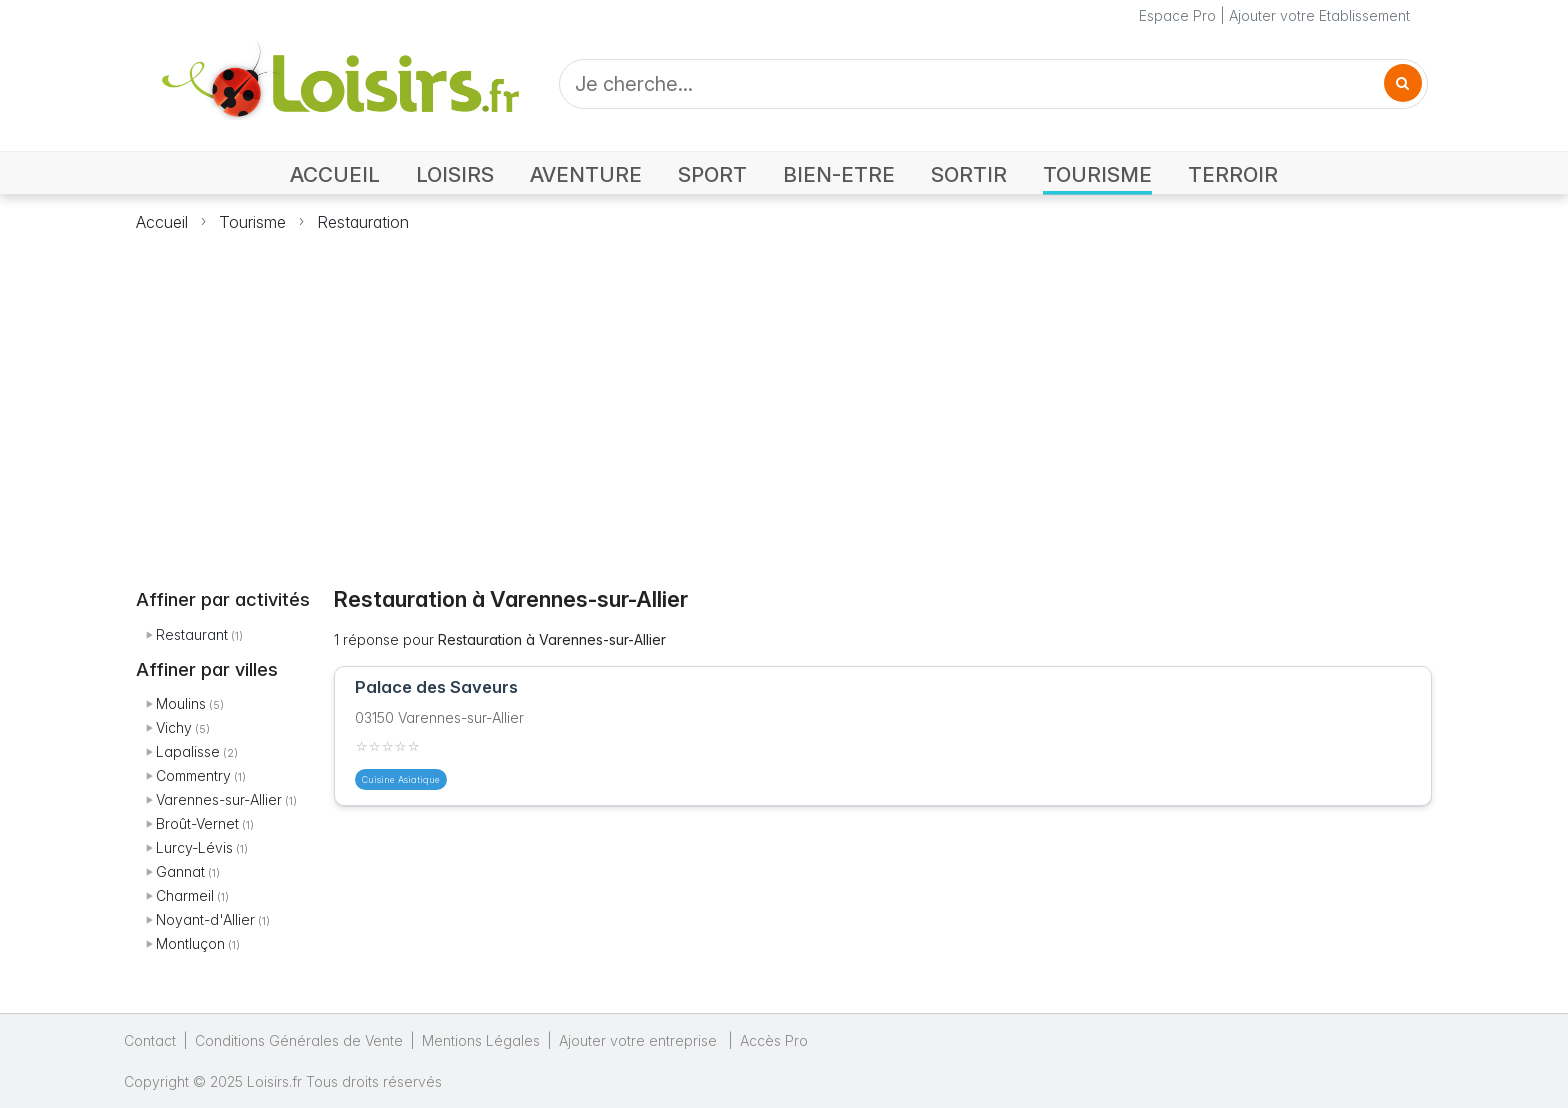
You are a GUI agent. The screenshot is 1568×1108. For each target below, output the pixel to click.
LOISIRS (455, 174)
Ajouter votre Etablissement (1319, 15)
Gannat (180, 871)
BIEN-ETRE (839, 174)
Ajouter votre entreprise (640, 1040)
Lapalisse (188, 751)
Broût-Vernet (197, 823)
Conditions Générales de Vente (299, 1040)
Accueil (162, 222)
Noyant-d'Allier (205, 919)
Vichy (174, 727)
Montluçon (190, 943)
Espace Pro (1177, 15)
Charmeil (185, 895)
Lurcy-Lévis (194, 847)
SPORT (712, 174)
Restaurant (192, 634)
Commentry (193, 775)
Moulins (181, 703)
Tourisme (252, 222)
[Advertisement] (784, 398)
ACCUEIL (335, 174)
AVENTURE (586, 174)
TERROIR (1233, 174)
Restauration (363, 222)
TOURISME (1097, 174)
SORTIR (969, 174)
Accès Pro (774, 1040)
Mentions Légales (481, 1040)
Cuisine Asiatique (401, 779)
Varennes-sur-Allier (219, 799)
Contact (150, 1040)
